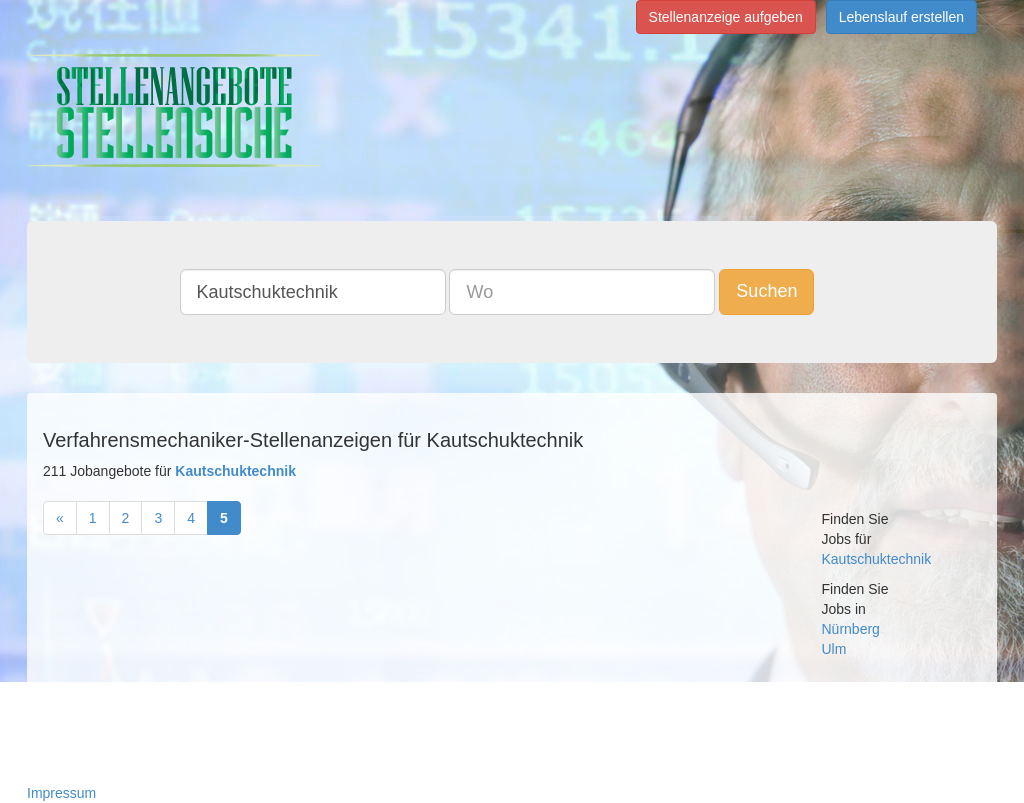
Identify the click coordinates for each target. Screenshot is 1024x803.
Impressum (61, 793)
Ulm (834, 649)
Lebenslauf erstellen (901, 17)
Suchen (766, 291)
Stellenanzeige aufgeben (726, 17)
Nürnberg (851, 629)
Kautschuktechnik (877, 559)
